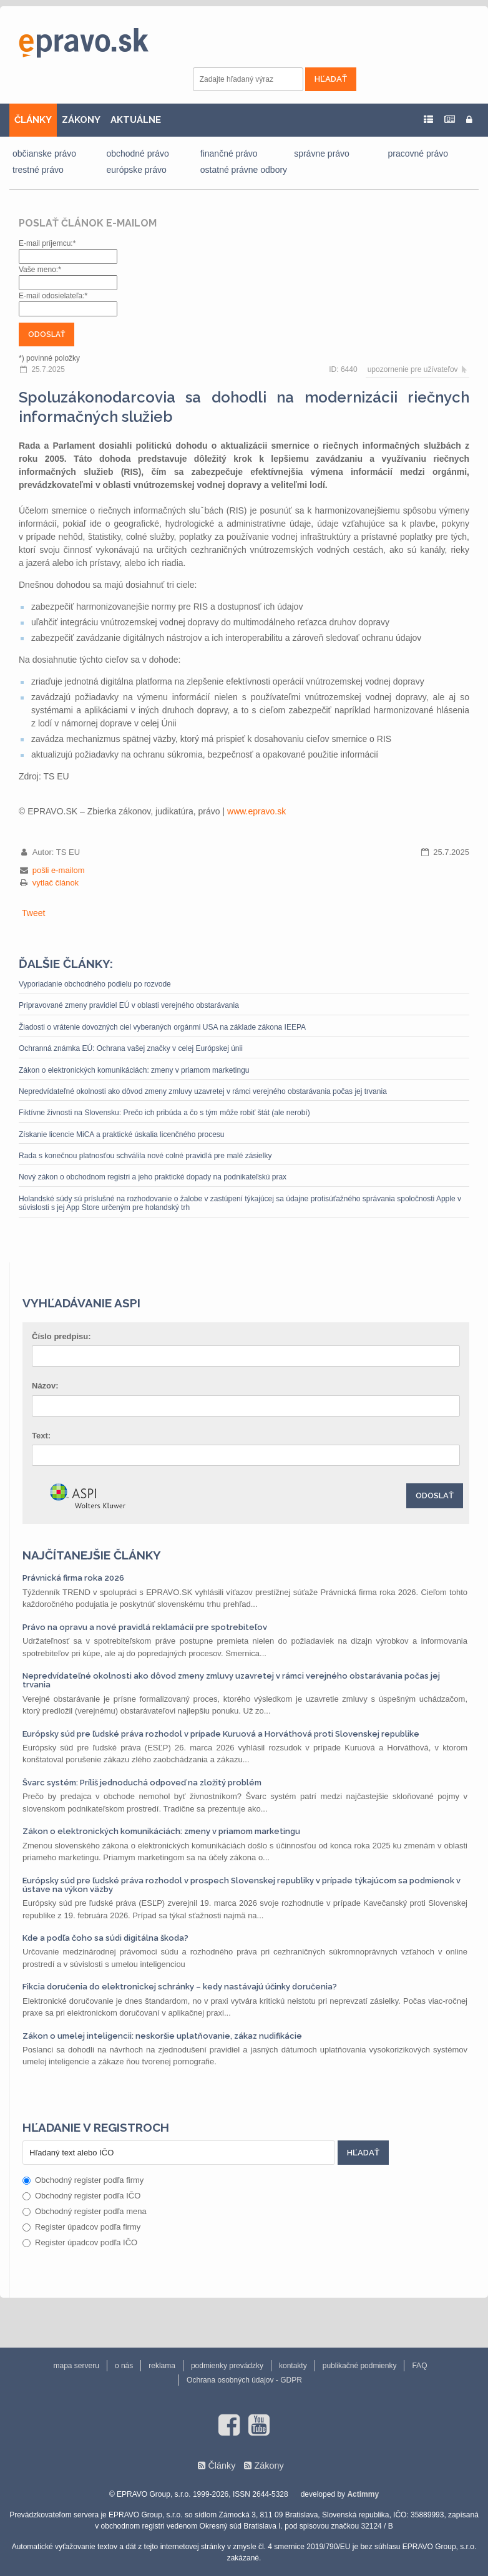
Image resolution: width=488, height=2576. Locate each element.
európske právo (136, 170)
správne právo (321, 154)
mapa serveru (76, 2365)
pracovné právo (418, 154)
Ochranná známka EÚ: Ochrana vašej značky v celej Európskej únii (131, 1048)
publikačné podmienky (360, 2365)
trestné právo (38, 170)
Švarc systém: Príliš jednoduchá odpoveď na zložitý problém (141, 1782)
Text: (41, 1435)
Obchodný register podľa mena (84, 2211)
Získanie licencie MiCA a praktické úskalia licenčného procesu (122, 1134)
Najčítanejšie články (91, 1555)
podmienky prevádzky (227, 2365)
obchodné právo (137, 154)
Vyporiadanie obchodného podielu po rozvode (95, 984)
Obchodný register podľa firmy (83, 2180)
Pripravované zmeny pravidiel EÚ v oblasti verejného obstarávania (129, 1005)
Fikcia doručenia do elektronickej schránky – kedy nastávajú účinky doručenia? (179, 1986)
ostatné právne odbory (243, 170)
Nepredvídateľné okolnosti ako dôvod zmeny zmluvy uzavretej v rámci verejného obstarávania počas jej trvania (203, 1091)
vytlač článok (55, 882)
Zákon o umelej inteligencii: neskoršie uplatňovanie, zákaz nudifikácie (162, 2036)
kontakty (293, 2365)
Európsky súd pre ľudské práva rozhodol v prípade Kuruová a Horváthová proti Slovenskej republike (220, 1734)
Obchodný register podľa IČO (81, 2195)
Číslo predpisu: (61, 1336)
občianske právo (44, 154)
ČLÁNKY (33, 119)
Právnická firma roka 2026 (73, 1578)
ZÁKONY (81, 119)
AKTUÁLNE (135, 119)
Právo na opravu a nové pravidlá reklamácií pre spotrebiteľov (144, 1627)
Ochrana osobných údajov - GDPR (244, 2380)
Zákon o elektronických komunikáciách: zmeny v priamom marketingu (134, 1070)
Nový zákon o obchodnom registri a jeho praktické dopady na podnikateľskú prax (152, 1177)
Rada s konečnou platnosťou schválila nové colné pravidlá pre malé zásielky (145, 1155)
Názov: (45, 1385)
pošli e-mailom (58, 870)
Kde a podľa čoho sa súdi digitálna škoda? (105, 1938)
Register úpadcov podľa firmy (81, 2227)
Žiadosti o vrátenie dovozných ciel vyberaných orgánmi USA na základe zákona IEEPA (162, 1027)
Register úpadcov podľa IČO (79, 2242)
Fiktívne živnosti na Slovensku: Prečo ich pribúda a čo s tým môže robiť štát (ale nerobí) (164, 1112)
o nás (124, 2365)
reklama (162, 2365)
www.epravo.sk (256, 811)
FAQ (419, 2365)
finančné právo (229, 154)
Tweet (33, 913)
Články (221, 2466)
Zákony (268, 2466)
